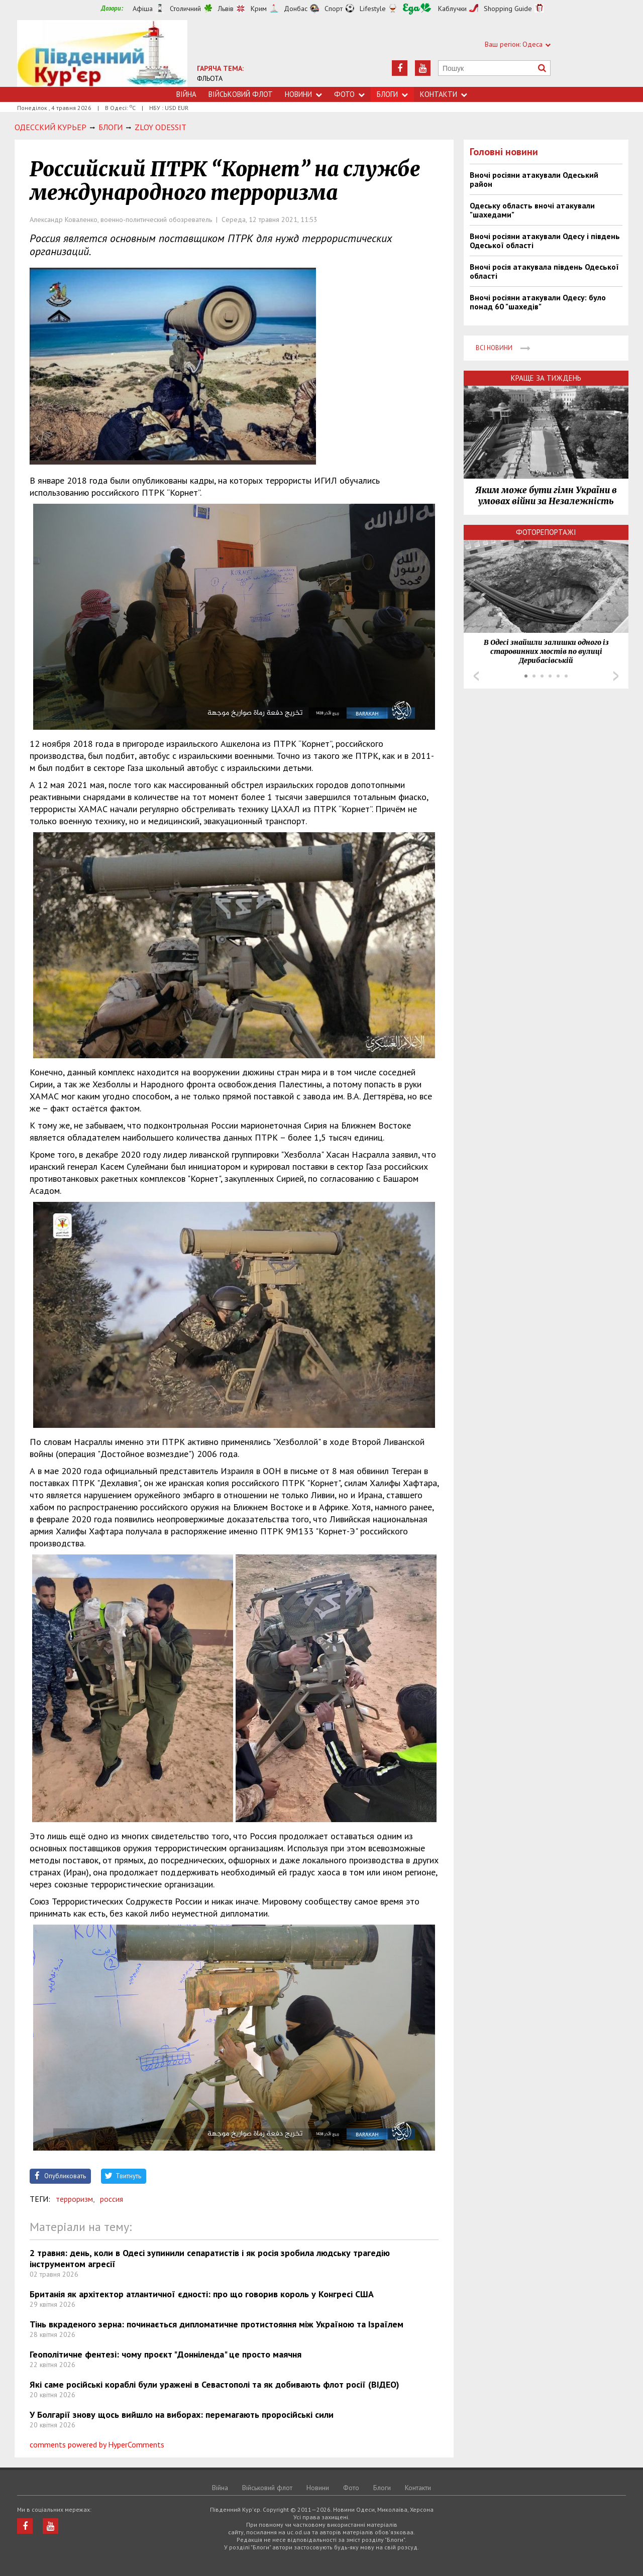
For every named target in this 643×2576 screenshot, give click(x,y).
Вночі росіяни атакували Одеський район (534, 179)
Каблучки (452, 8)
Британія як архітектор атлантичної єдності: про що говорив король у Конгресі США (202, 2294)
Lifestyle (373, 8)
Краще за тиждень (546, 378)
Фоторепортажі (546, 532)
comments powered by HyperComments (97, 2444)
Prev (476, 676)
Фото (349, 94)
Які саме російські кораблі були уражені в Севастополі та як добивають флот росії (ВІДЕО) (214, 2384)
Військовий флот (240, 94)
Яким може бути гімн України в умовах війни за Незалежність (546, 496)
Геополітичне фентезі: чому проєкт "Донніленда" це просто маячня (165, 2354)
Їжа (417, 9)
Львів (226, 8)
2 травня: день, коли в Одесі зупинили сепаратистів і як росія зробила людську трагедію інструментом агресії (210, 2258)
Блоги (392, 94)
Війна (186, 94)
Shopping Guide (508, 8)
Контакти (443, 94)
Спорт (334, 8)
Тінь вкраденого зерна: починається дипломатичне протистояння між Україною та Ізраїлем (216, 2324)
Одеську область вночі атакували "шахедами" (532, 209)
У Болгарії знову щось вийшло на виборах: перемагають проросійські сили (182, 2414)
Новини (303, 94)
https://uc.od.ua (102, 53)
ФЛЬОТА (210, 78)
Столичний (185, 8)
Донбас (295, 8)
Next (615, 676)
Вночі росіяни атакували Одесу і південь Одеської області (545, 240)
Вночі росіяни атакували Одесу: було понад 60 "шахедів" (538, 301)
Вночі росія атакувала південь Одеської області (544, 271)
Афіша (143, 8)
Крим (259, 8)
